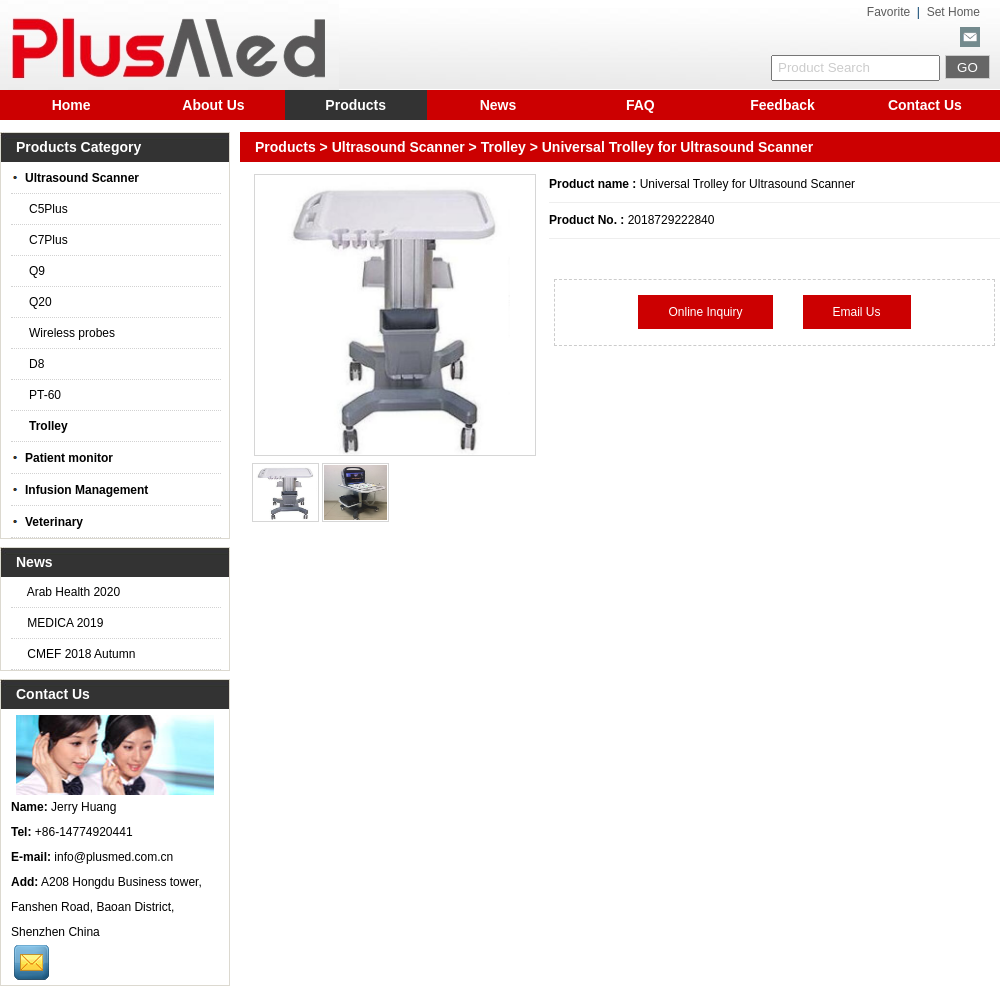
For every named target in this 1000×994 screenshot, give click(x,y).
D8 (32, 364)
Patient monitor (62, 458)
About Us (213, 105)
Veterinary (47, 522)
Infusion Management (79, 490)
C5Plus (44, 209)
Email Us (857, 312)
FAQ (640, 105)
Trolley (503, 147)
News (498, 105)
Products (355, 105)
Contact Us (925, 105)
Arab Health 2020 (72, 592)
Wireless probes (68, 333)
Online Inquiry (705, 312)
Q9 (33, 271)
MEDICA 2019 (63, 623)
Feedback (782, 105)
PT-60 (41, 395)
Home (71, 105)
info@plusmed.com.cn (113, 857)
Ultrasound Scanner (398, 147)
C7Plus (44, 240)
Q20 (36, 302)
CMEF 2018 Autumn (79, 654)
